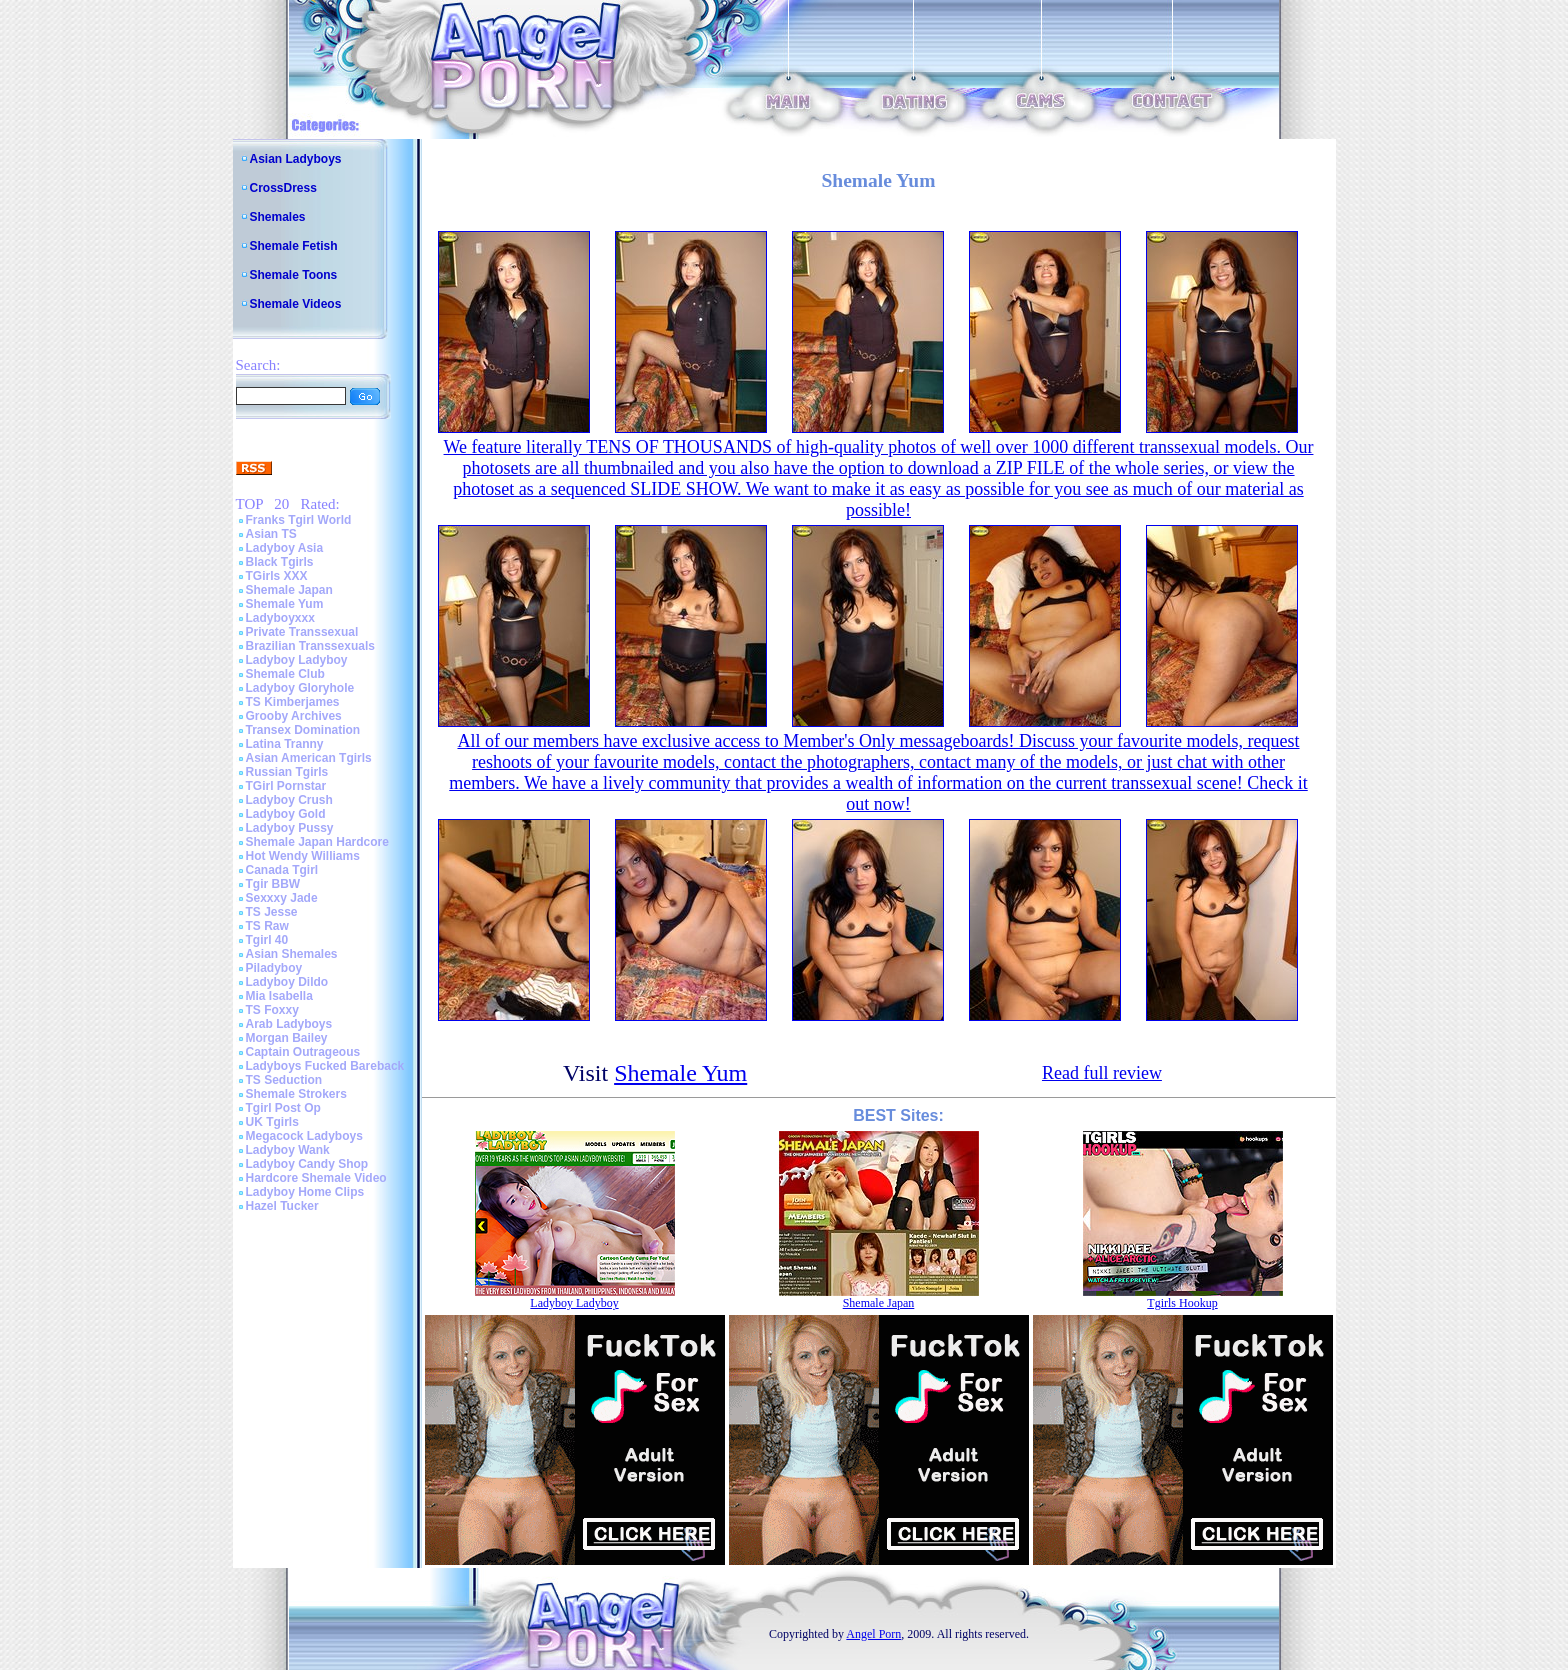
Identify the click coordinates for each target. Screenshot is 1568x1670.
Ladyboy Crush (289, 800)
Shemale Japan (289, 590)
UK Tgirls (272, 1122)
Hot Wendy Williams (303, 856)
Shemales (278, 217)
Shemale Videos (296, 304)
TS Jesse (272, 912)
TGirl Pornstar (286, 786)
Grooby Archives (294, 716)
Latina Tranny (285, 744)
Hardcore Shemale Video (316, 1178)
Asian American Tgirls (309, 758)
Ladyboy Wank (288, 1150)
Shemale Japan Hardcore (317, 842)
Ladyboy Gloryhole (300, 688)
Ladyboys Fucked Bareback (325, 1066)
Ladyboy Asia (285, 548)
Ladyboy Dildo (287, 982)
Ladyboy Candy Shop (307, 1164)
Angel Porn (873, 1634)
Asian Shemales (292, 954)
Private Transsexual (302, 632)
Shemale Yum (285, 604)
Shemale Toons (294, 275)
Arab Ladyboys (289, 1024)
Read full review (1102, 1073)
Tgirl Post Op (283, 1108)
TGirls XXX (277, 576)
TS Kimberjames (293, 702)
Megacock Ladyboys (304, 1136)
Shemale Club (285, 674)
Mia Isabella (279, 996)
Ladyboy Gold (286, 814)
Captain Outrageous (303, 1052)
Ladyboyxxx (280, 618)
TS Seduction (284, 1080)
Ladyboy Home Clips (305, 1192)
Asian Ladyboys (296, 159)
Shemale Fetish (294, 246)
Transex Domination (303, 730)
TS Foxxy (272, 1010)
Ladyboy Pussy (290, 828)
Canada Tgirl (282, 870)
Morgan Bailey (287, 1038)
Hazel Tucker (282, 1206)
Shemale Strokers (296, 1094)
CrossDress (283, 188)
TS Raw (267, 926)
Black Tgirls (280, 562)
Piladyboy (274, 968)
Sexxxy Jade (282, 898)
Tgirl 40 (267, 940)
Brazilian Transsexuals (310, 646)
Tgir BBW (273, 884)
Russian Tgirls (287, 772)
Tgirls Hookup (1182, 1303)
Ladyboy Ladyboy (297, 660)
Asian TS (271, 534)
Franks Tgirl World (299, 520)
